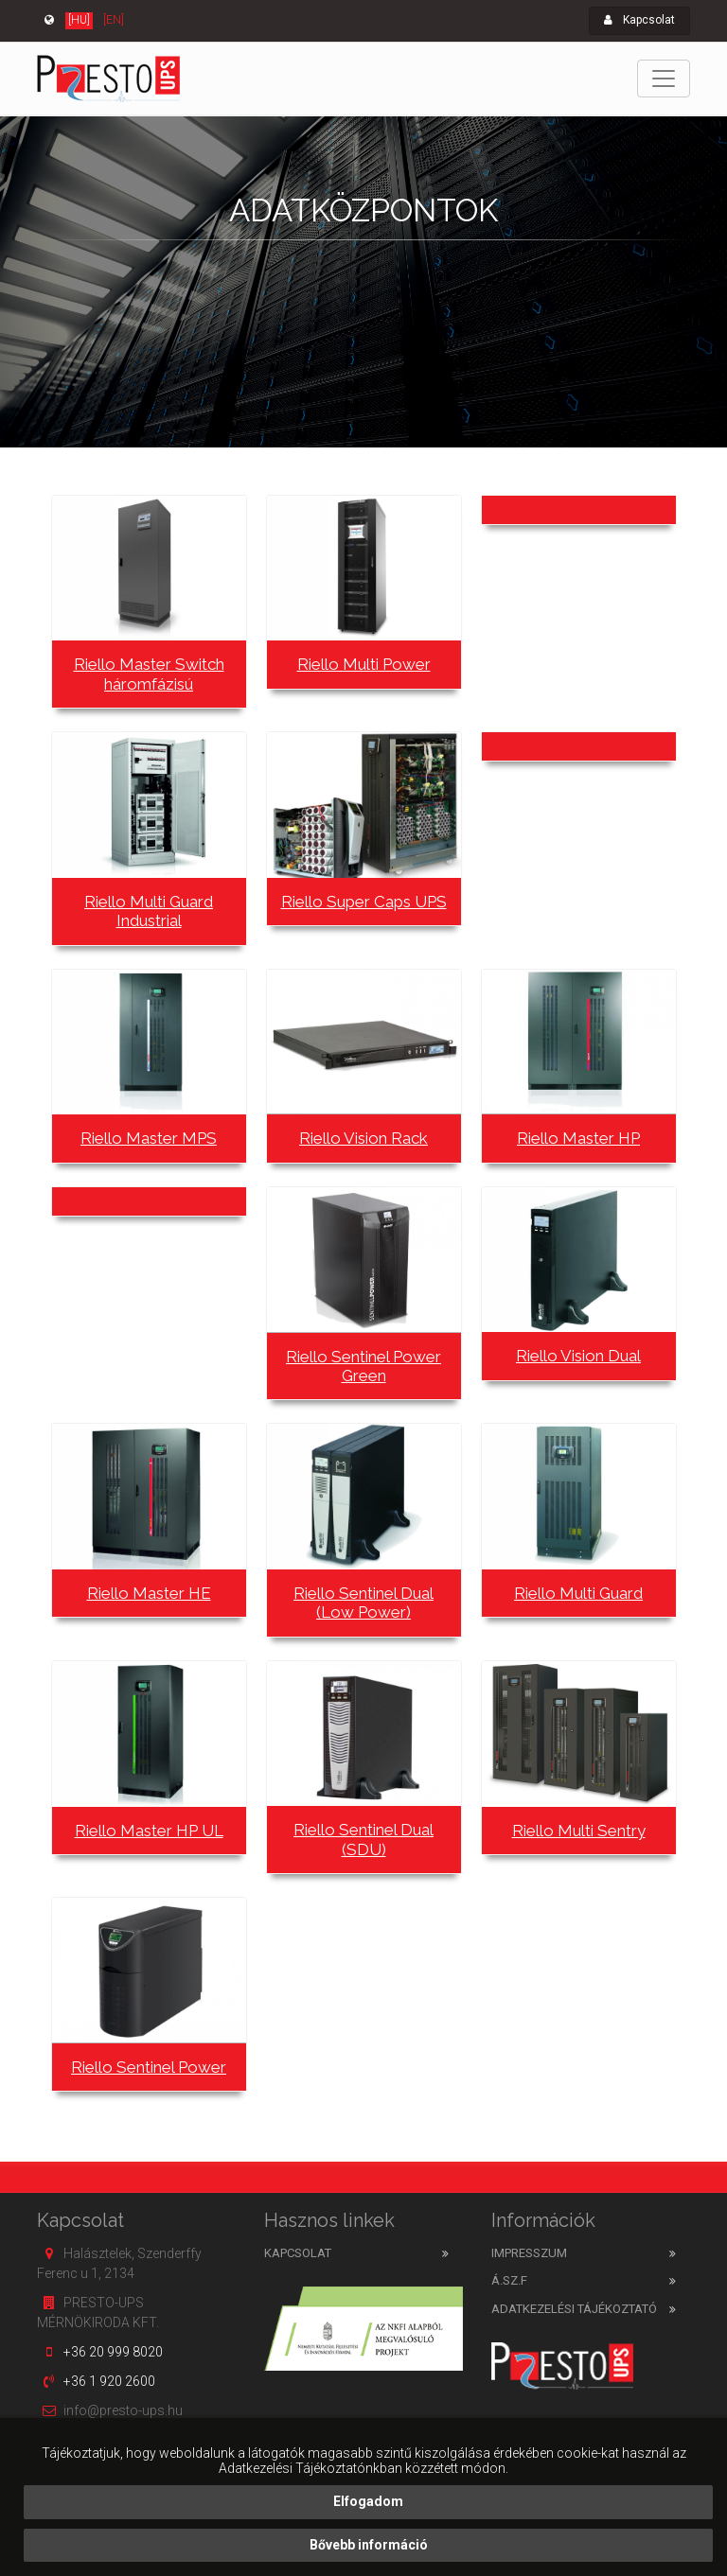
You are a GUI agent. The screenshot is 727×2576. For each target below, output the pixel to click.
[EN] (113, 19)
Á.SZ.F (509, 2280)
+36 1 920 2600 (109, 2381)
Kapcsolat (639, 19)
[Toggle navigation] (663, 78)
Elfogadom (368, 2501)
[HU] (79, 19)
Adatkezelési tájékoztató (574, 2309)
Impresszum (529, 2253)
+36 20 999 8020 (113, 2351)
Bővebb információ (369, 2544)
